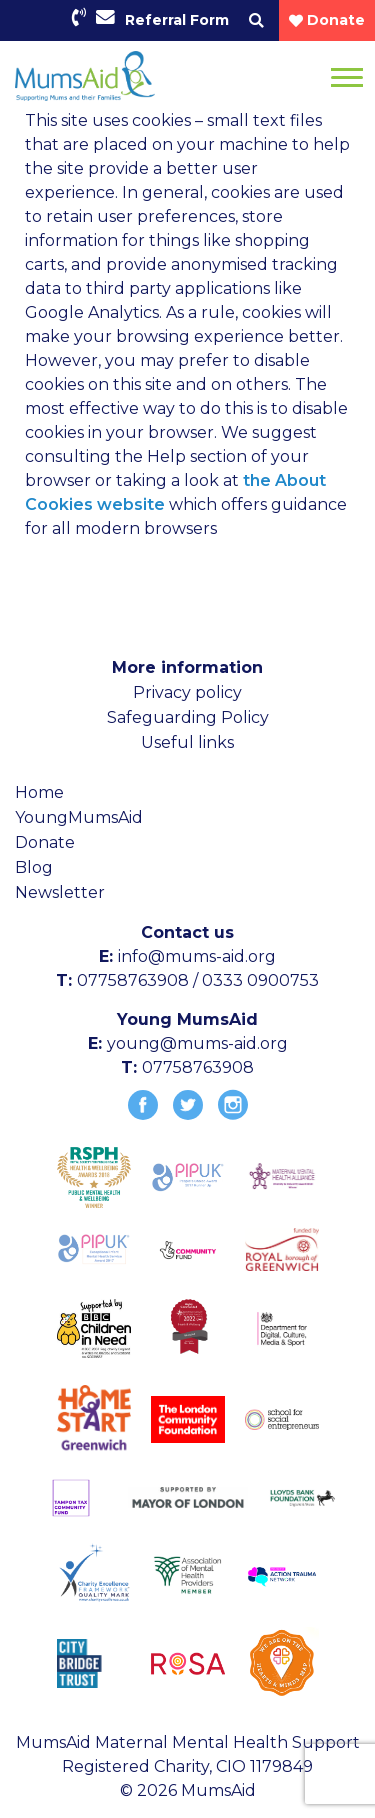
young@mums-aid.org (197, 1043)
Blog (34, 867)
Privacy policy (187, 692)
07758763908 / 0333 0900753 (198, 980)
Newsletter (60, 892)
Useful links (187, 742)
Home (39, 792)
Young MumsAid (187, 1019)
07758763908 (198, 1067)
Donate (45, 842)
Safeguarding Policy (188, 717)
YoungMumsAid (79, 817)
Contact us (187, 932)
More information (187, 667)
